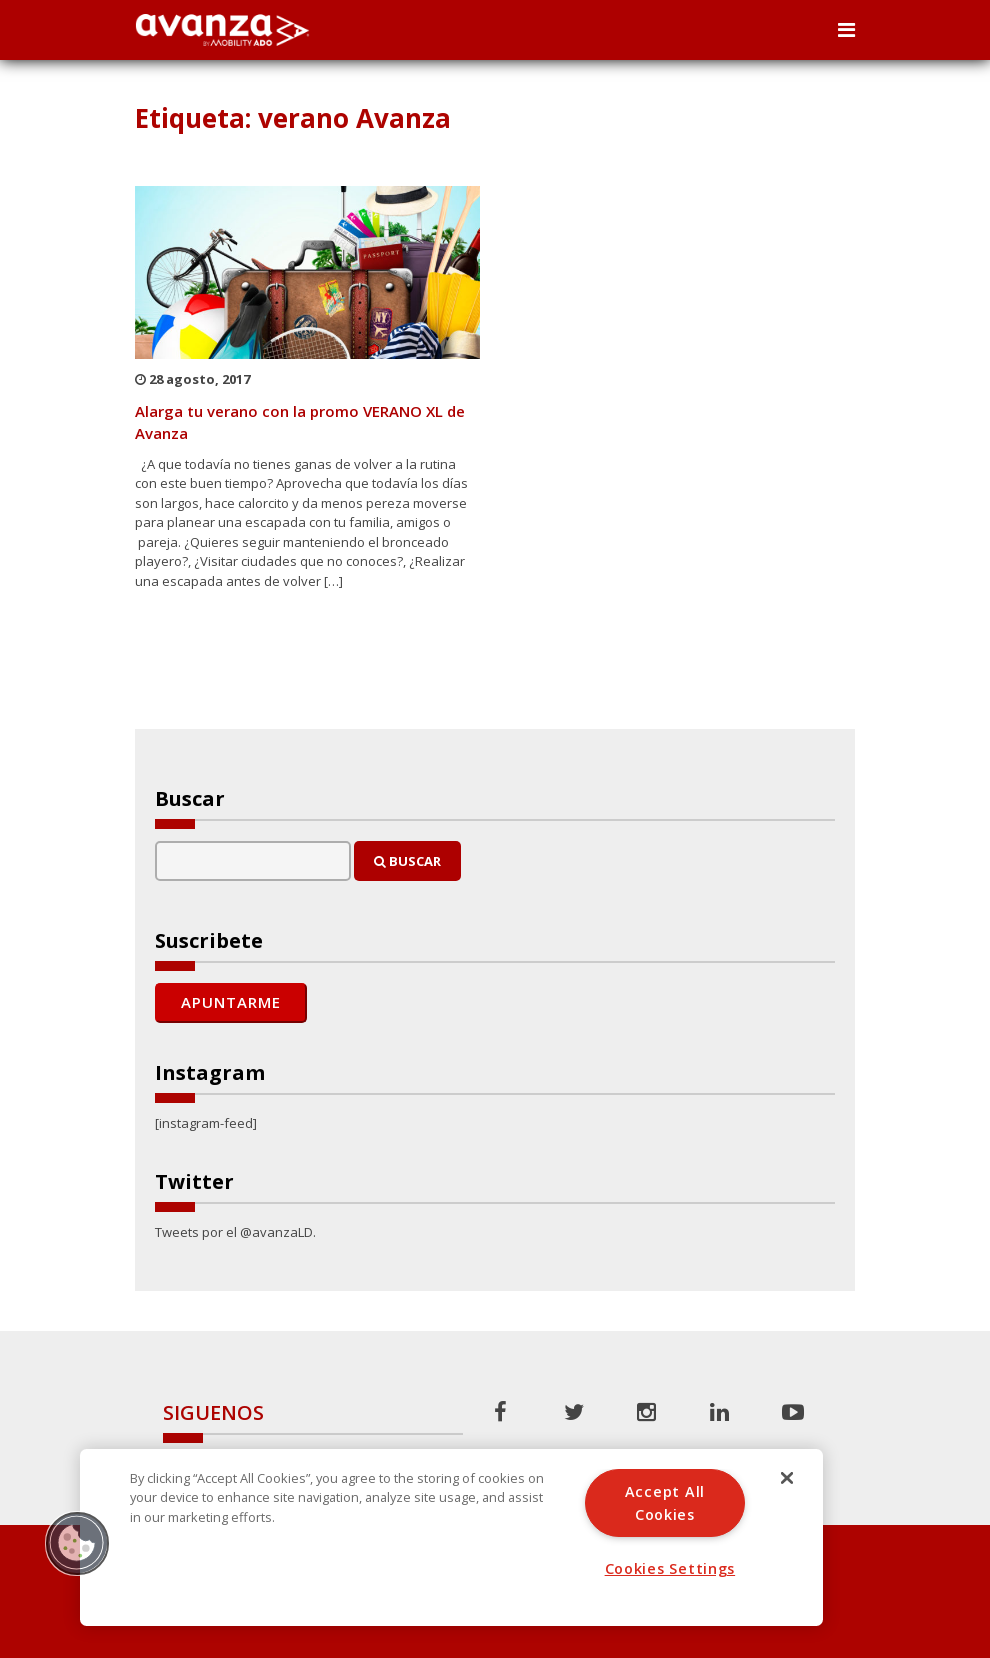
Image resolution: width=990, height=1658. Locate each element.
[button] (77, 1543)
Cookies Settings (670, 1568)
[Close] (787, 1478)
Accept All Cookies (665, 1503)
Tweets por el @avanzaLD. (235, 1232)
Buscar (407, 861)
